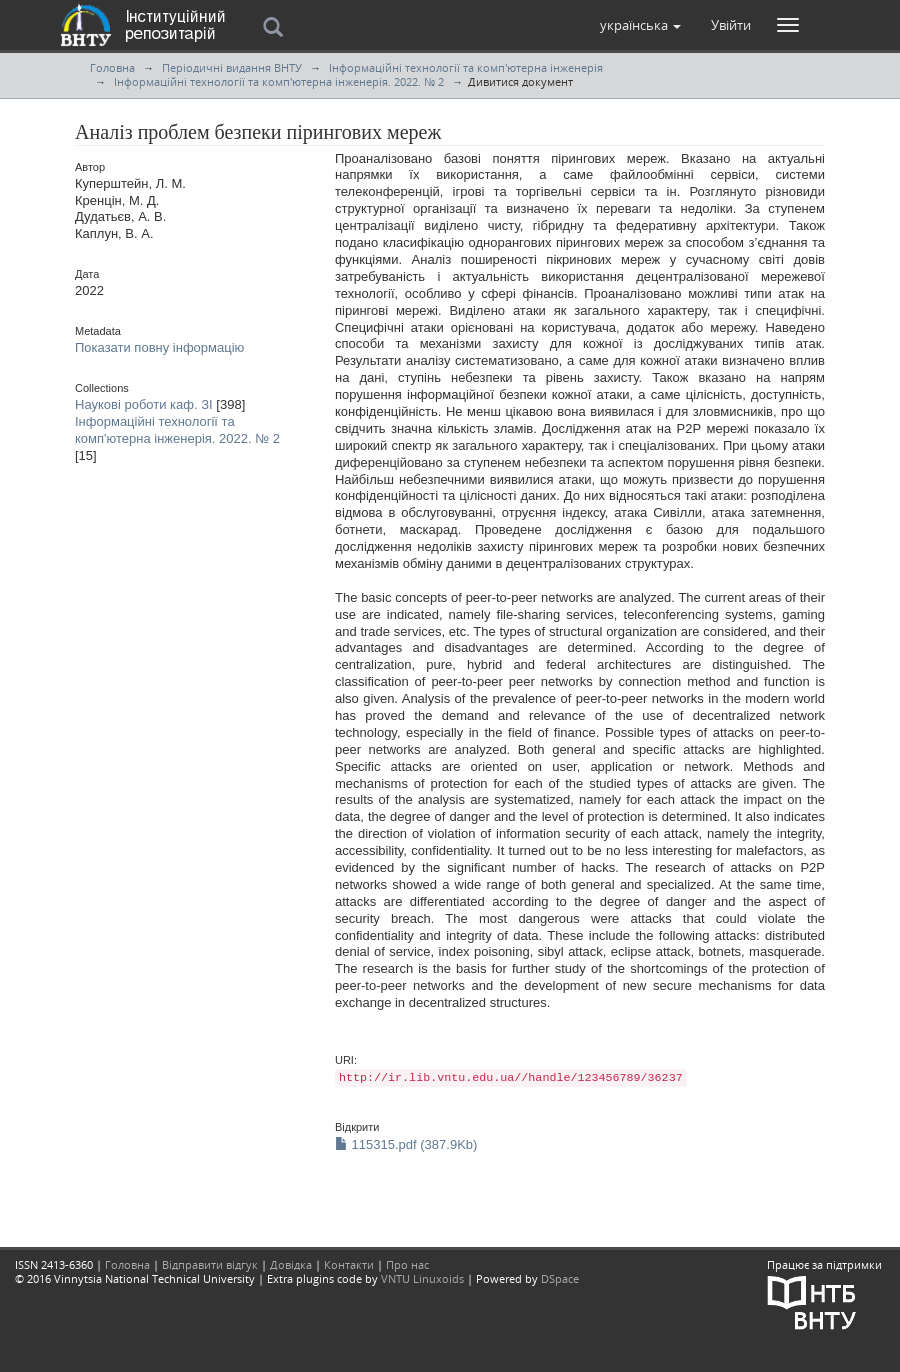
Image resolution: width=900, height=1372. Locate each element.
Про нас (407, 1264)
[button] (640, 25)
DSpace (560, 1278)
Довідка (291, 1264)
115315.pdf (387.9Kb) (406, 1144)
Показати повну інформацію (159, 347)
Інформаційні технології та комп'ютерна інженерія (466, 67)
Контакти (349, 1264)
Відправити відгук (210, 1264)
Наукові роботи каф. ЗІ (144, 404)
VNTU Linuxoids (422, 1278)
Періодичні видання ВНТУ (232, 67)
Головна (112, 67)
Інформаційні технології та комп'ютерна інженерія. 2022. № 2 (279, 81)
